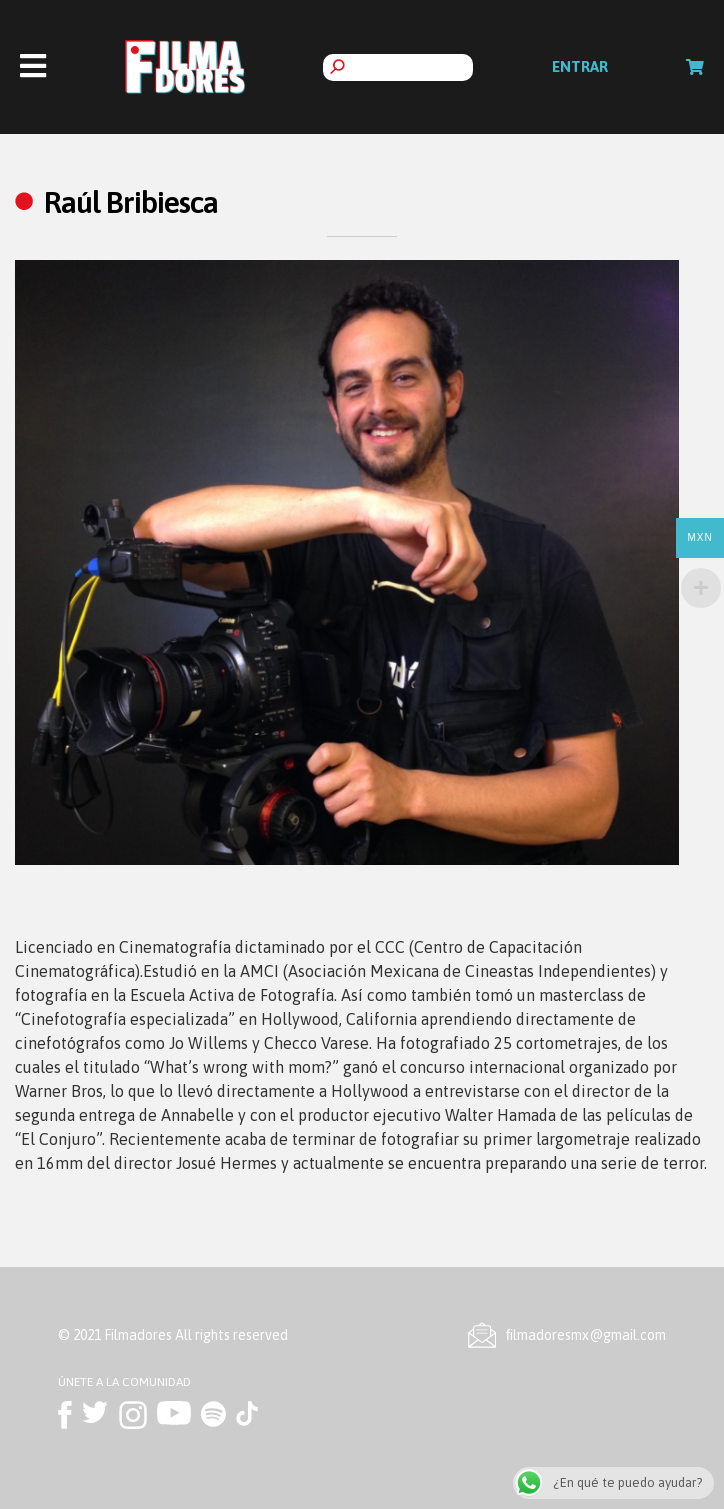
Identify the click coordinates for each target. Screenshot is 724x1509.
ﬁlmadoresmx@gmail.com (586, 1335)
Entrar (580, 66)
